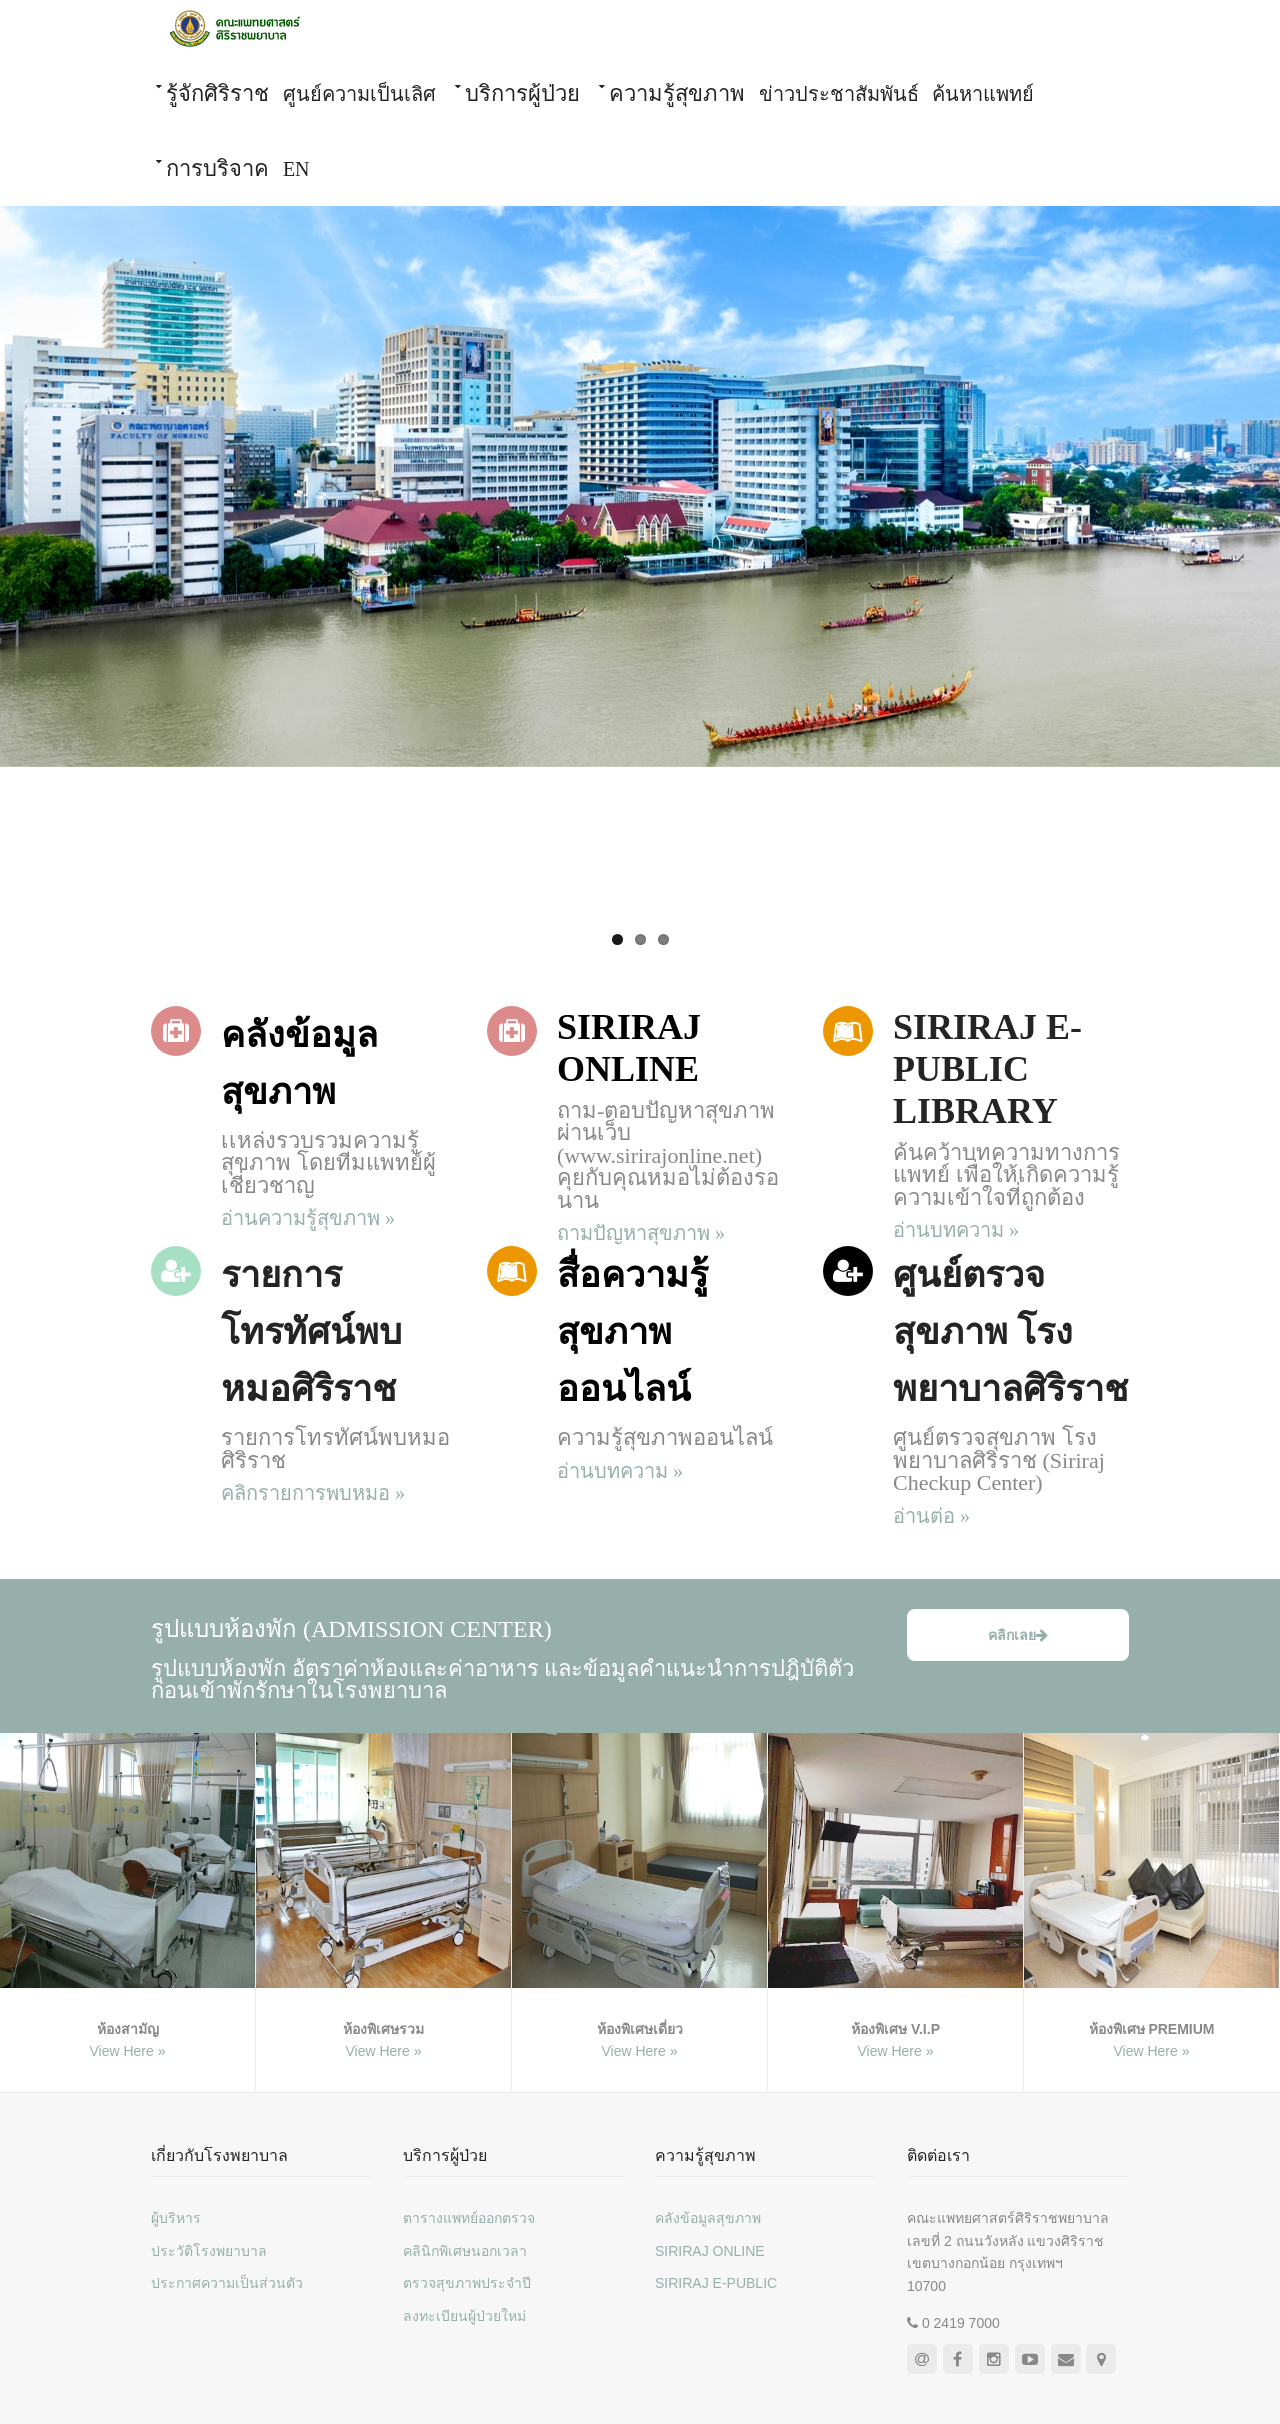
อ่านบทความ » (956, 1230)
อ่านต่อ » (931, 1516)
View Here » (127, 2051)
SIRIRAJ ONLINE (710, 2251)
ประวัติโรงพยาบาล (209, 2251)
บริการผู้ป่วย (522, 93)
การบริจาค (217, 168)
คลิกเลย (1018, 1635)
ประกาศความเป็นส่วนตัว (227, 2283)
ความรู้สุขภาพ (677, 93)
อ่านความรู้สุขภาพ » (308, 1218)
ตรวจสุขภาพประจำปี (467, 2283)
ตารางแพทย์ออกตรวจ (469, 2218)
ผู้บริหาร (176, 2218)
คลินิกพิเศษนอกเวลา (465, 2251)
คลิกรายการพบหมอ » (313, 1493)
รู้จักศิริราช (217, 93)
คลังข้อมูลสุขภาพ (708, 2218)
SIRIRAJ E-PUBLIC (716, 2283)
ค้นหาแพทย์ (983, 94)
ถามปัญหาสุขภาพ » (641, 1233)
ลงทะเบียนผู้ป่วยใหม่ (464, 2316)
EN (296, 169)
